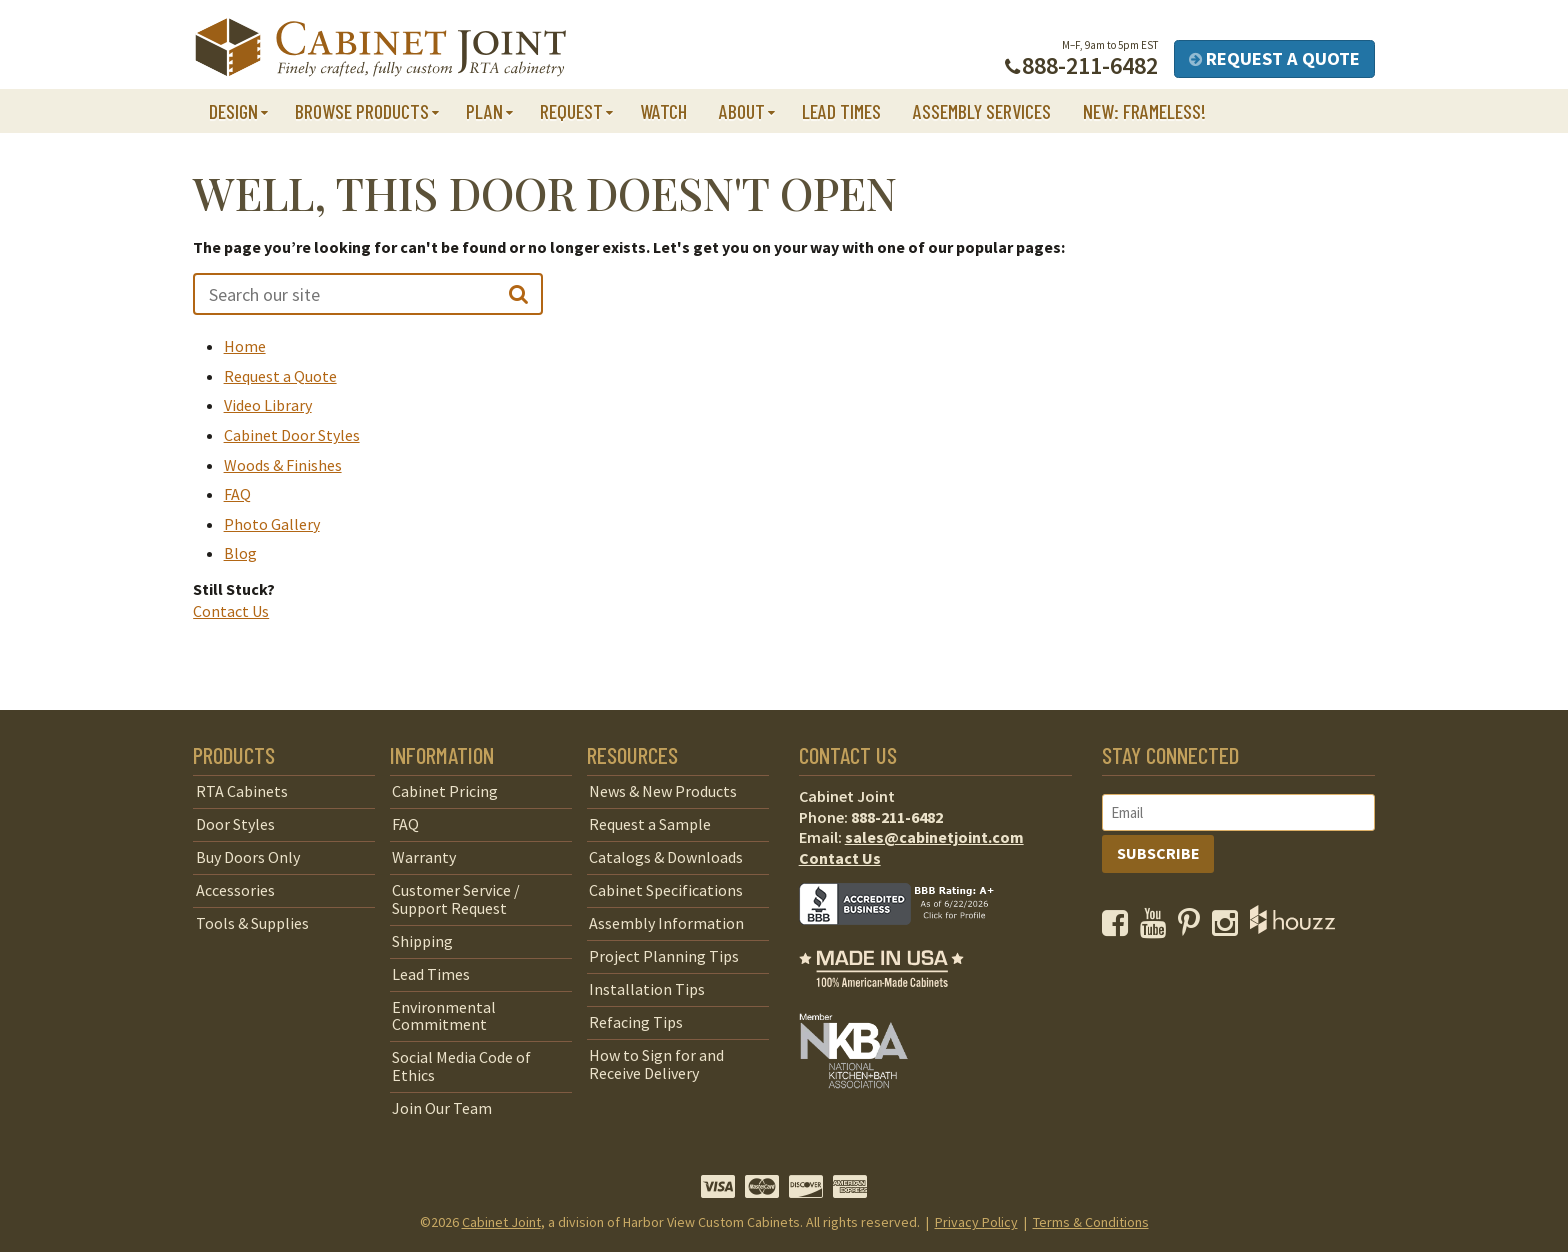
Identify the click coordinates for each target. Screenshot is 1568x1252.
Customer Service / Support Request (456, 899)
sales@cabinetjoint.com (934, 837)
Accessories (235, 890)
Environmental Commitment (444, 1016)
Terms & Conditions (1091, 1222)
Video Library (268, 405)
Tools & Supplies (252, 923)
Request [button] (571, 111)
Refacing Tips (636, 1022)
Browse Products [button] (362, 111)
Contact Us (231, 611)
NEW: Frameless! (1144, 111)
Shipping (422, 941)
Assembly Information (666, 923)
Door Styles (235, 824)
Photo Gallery (272, 524)
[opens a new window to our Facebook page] (1119, 928)
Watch (663, 111)
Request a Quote (1274, 58)
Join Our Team (442, 1108)
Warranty (424, 857)
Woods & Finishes (283, 465)
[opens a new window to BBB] (909, 939)
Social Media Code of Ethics (461, 1066)
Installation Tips (647, 989)
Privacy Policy (976, 1222)
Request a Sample (650, 824)
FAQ (237, 494)
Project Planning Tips (664, 956)
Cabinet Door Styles (292, 435)
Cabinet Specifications (666, 890)
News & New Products (663, 791)
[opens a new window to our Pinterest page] (1193, 928)
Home (245, 346)
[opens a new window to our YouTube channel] (1157, 928)
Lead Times (841, 111)
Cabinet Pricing (445, 791)
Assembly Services (982, 111)
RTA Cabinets (242, 791)
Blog (240, 553)
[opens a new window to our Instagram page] (1229, 928)
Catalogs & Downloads (666, 857)
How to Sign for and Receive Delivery (656, 1064)
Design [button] (233, 111)
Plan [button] (484, 111)
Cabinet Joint (501, 1222)
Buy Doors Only (248, 857)
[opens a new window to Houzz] (1292, 928)
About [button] (742, 111)
